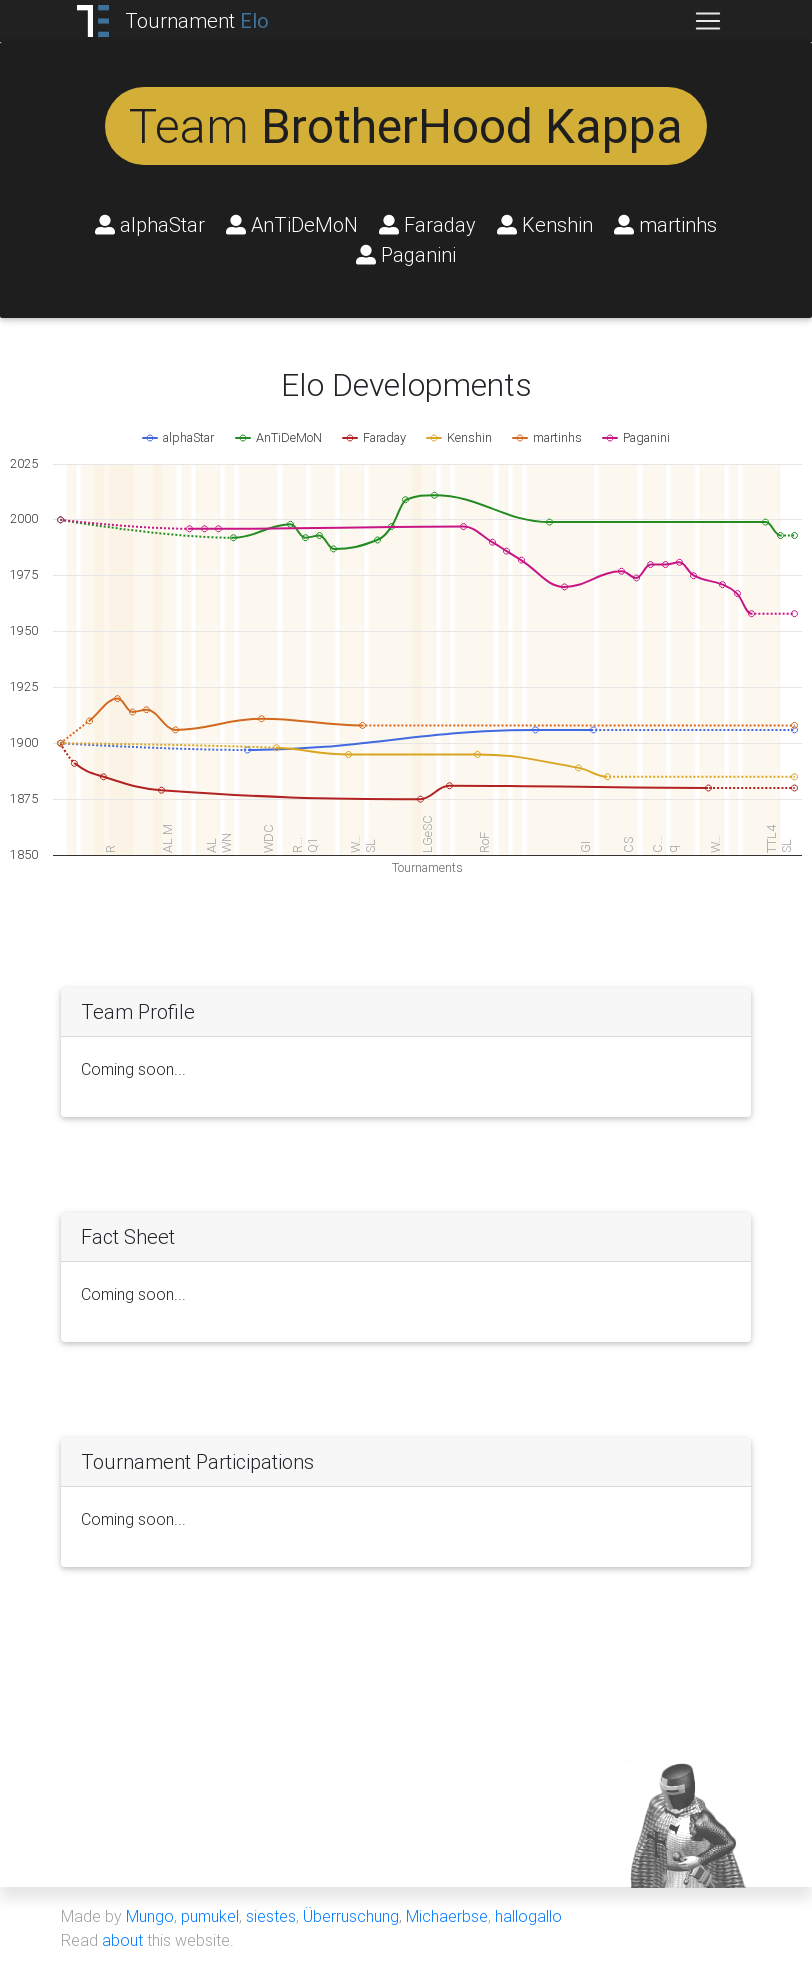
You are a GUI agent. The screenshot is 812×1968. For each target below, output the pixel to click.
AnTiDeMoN (292, 224)
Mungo (150, 1916)
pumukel (210, 1916)
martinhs (665, 224)
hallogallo (528, 1916)
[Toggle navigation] (708, 21)
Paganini (406, 254)
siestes (271, 1916)
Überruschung (351, 1916)
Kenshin (545, 224)
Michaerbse (447, 1916)
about (122, 1940)
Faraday (427, 224)
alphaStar (150, 224)
